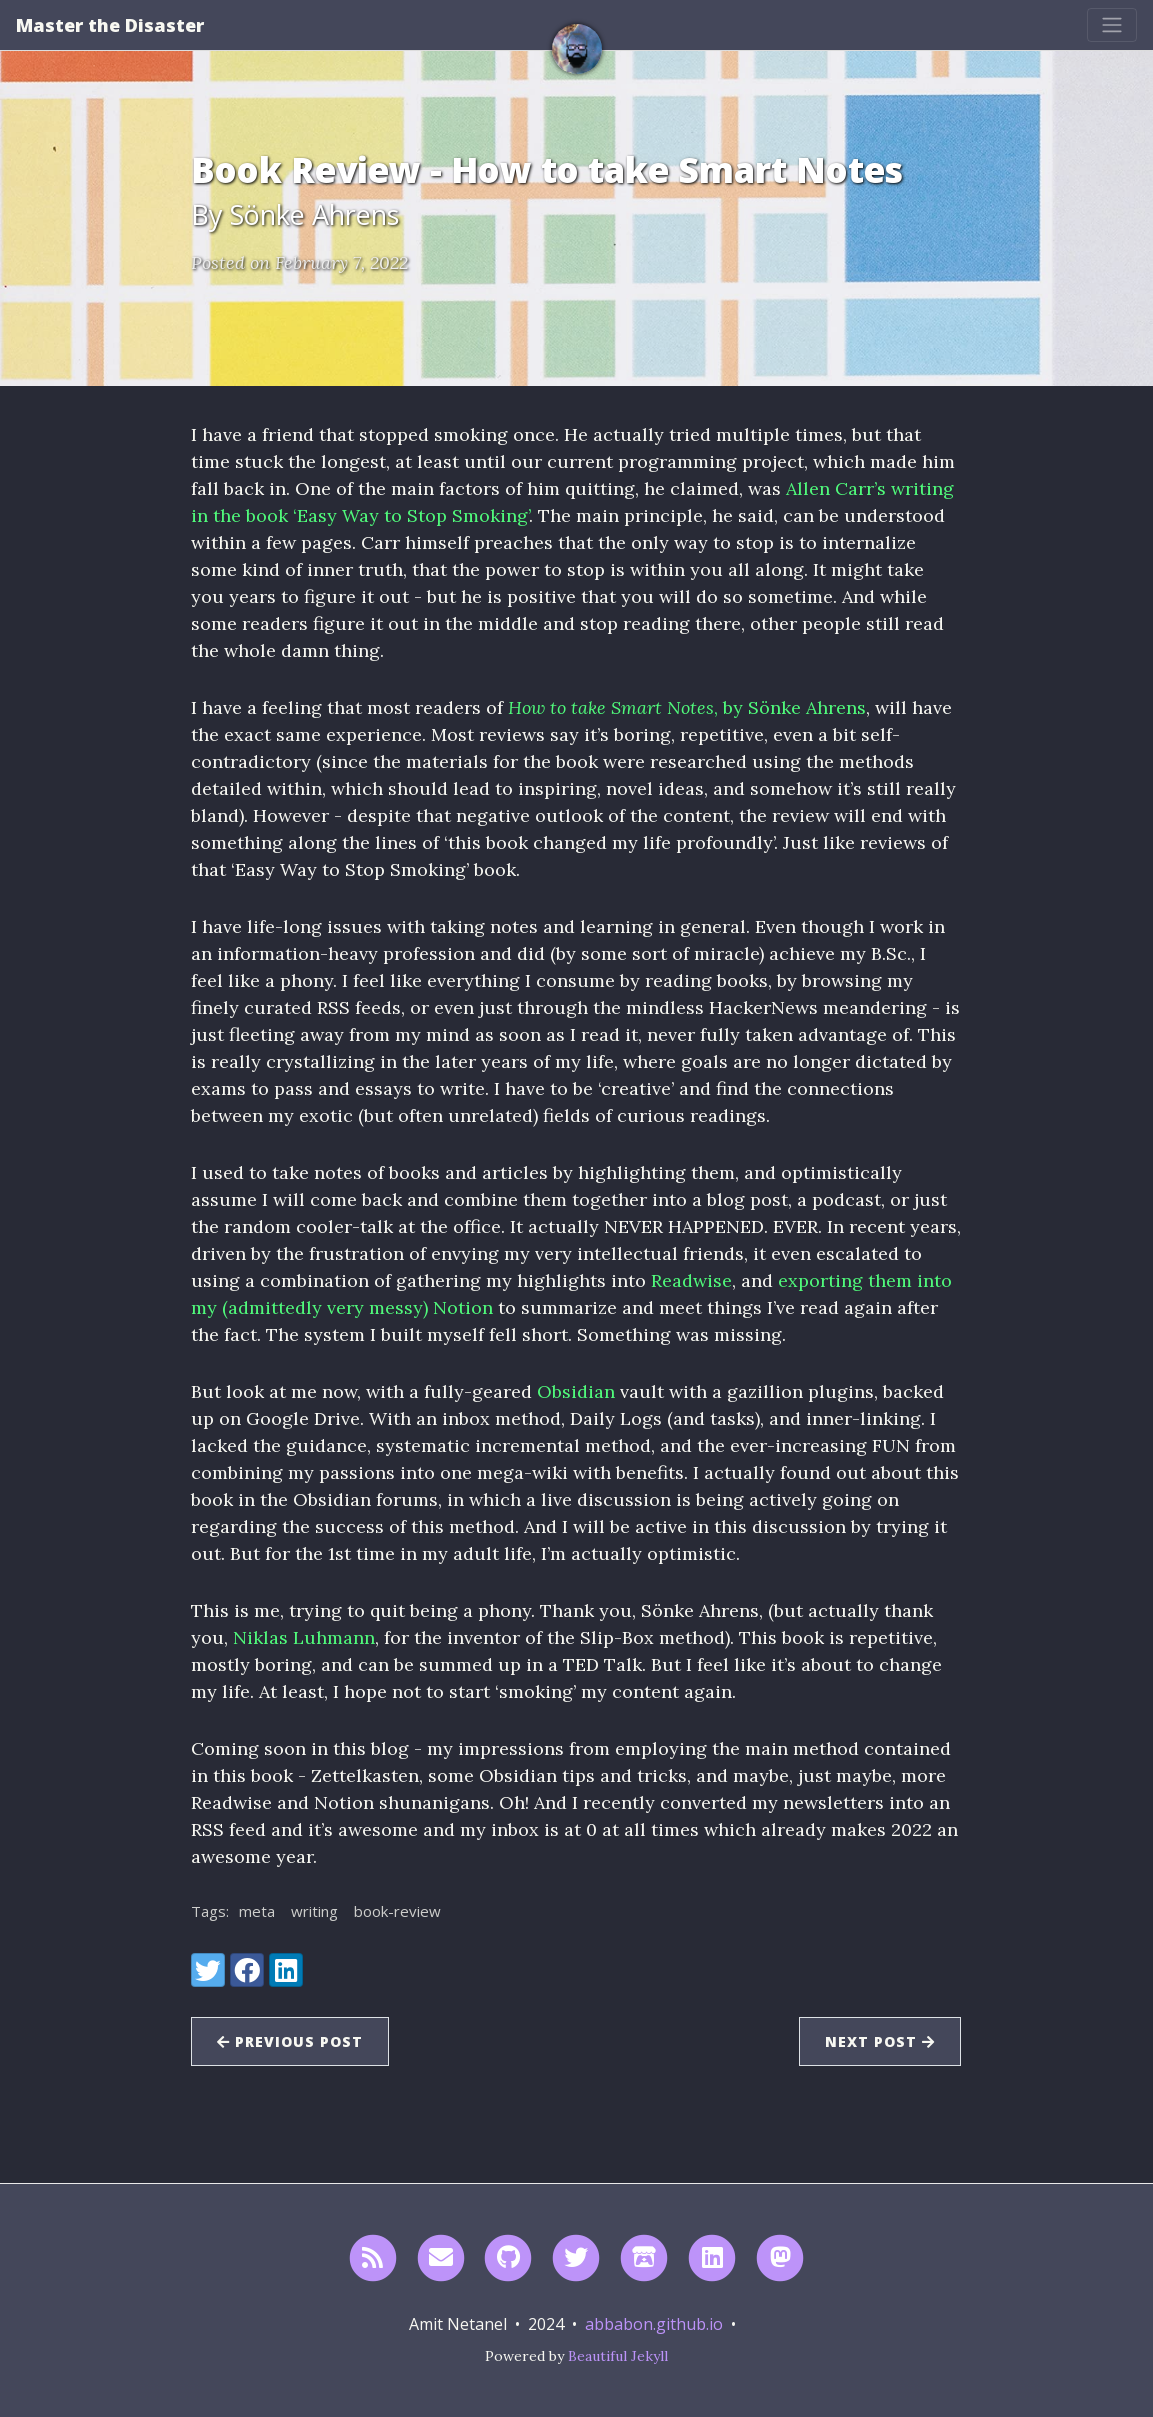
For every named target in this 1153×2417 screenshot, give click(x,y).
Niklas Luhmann (304, 1637)
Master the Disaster (110, 25)
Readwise (691, 1280)
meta (257, 1911)
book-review (397, 1911)
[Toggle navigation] (1112, 25)
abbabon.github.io (654, 2324)
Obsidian (576, 1391)
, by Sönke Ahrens (687, 707)
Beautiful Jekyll (618, 2356)
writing (314, 1911)
